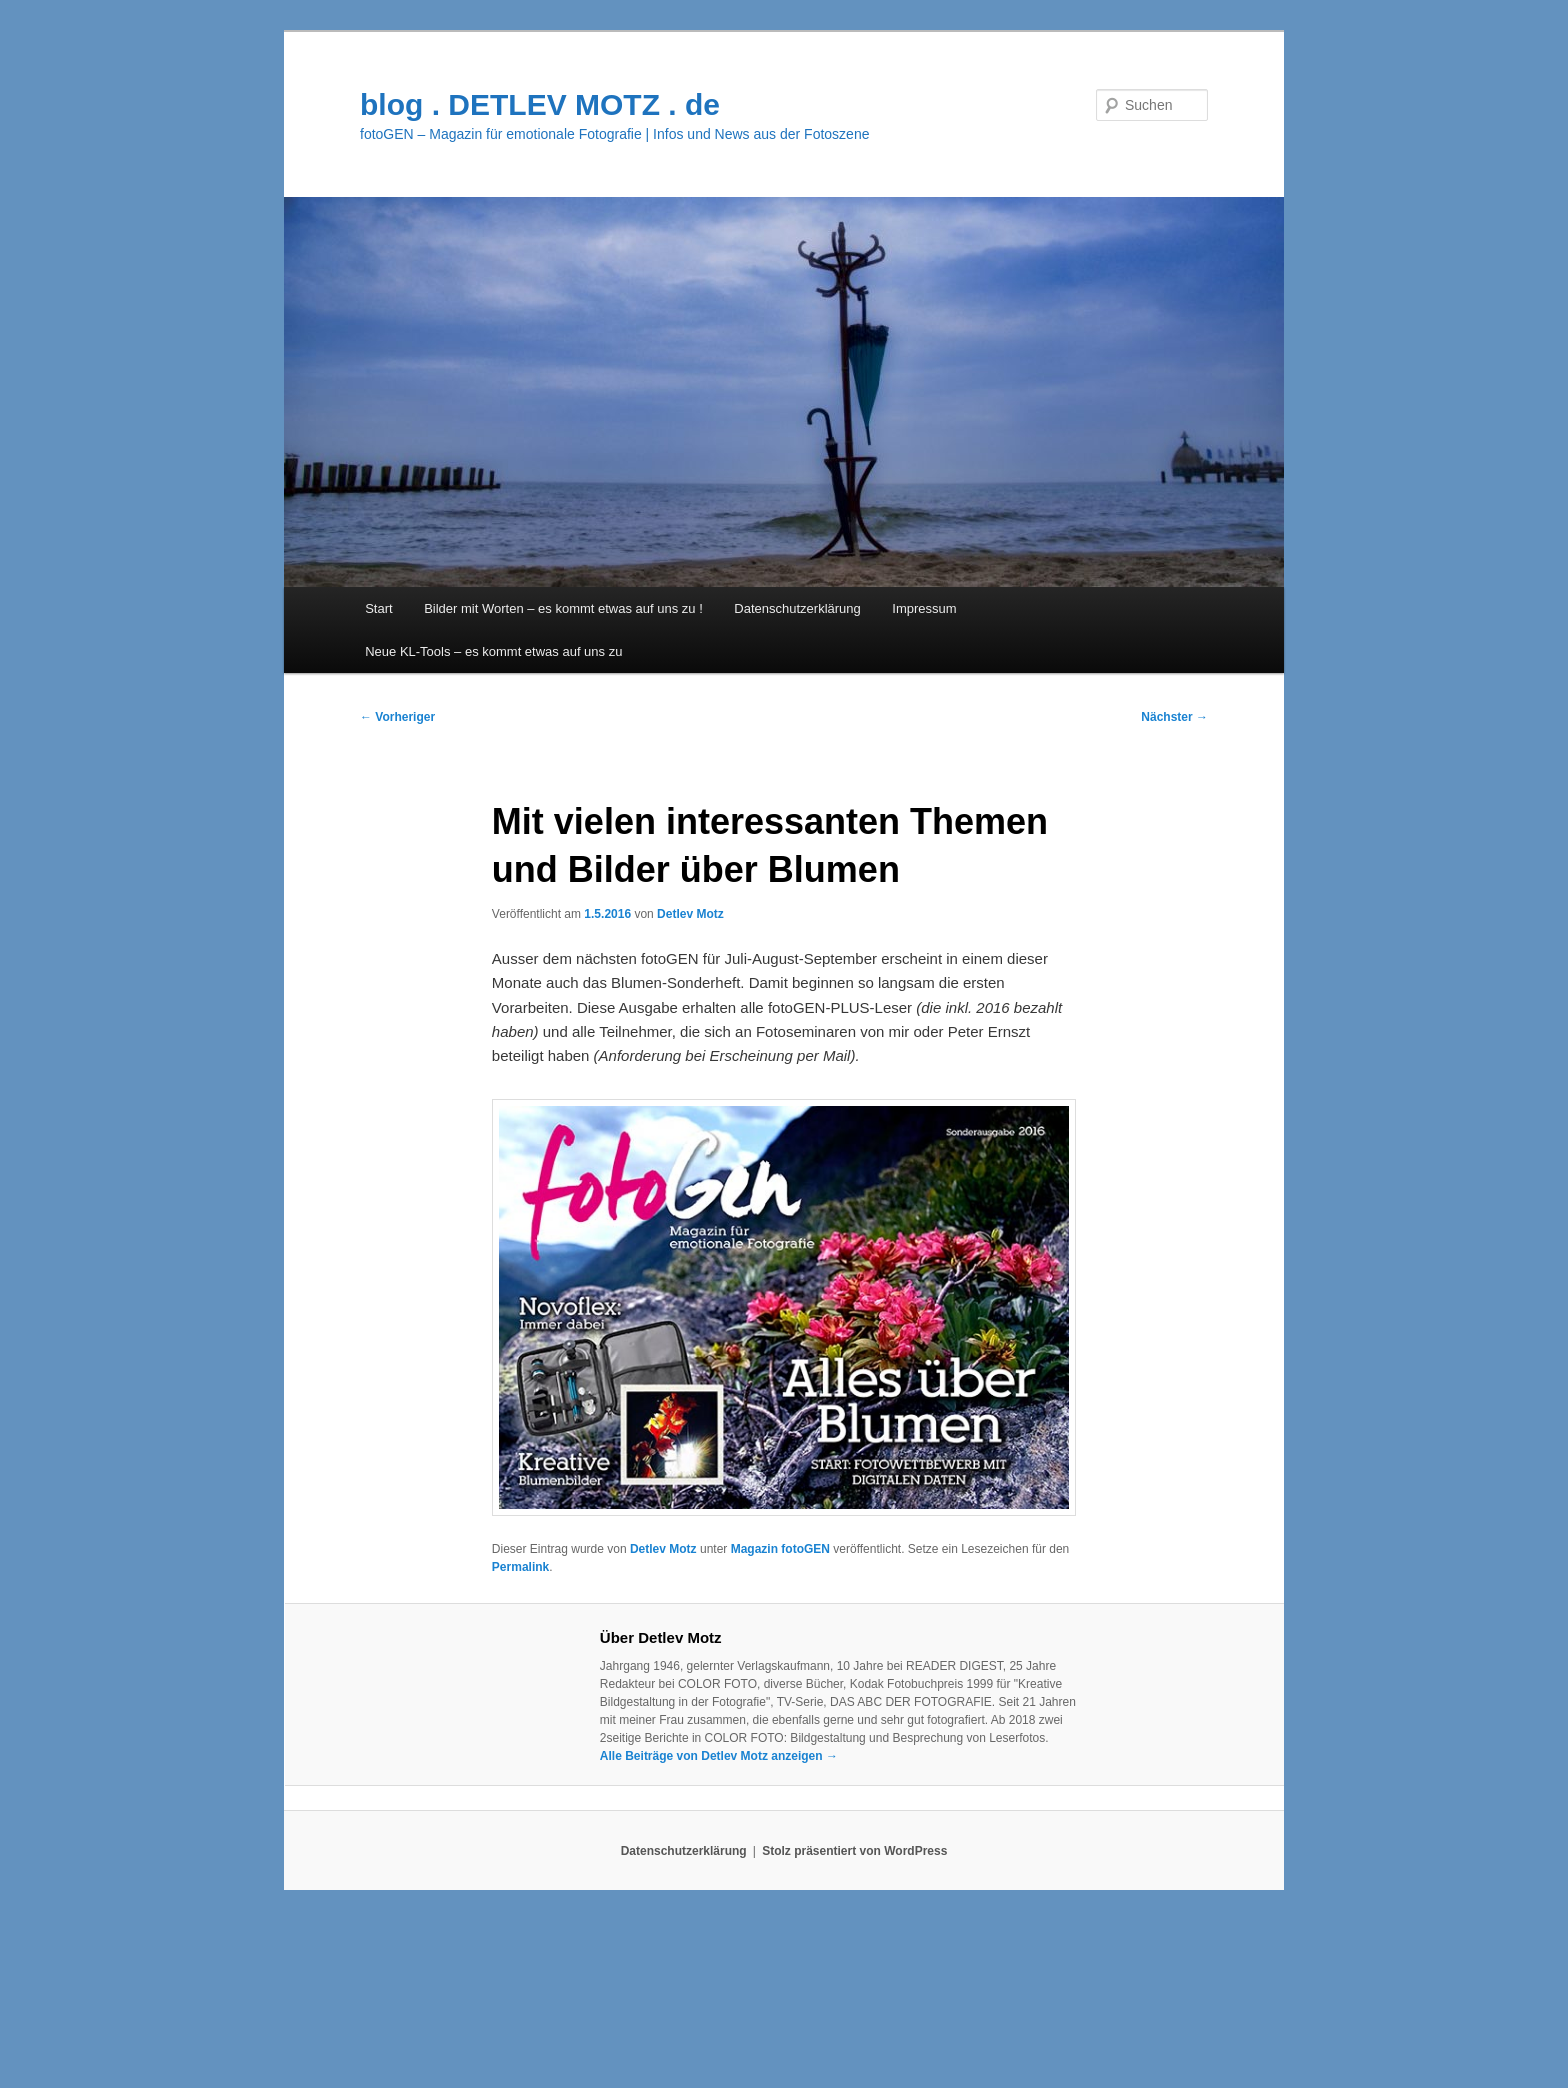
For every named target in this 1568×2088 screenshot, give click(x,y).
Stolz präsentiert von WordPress (854, 1851)
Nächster (1174, 717)
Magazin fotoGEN (780, 1549)
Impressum (924, 608)
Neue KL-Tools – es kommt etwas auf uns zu (493, 651)
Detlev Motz (690, 914)
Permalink (520, 1567)
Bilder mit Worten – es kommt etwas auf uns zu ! (563, 608)
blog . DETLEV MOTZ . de (540, 104)
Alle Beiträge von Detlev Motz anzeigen (719, 1756)
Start (378, 608)
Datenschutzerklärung (797, 608)
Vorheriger (397, 717)
